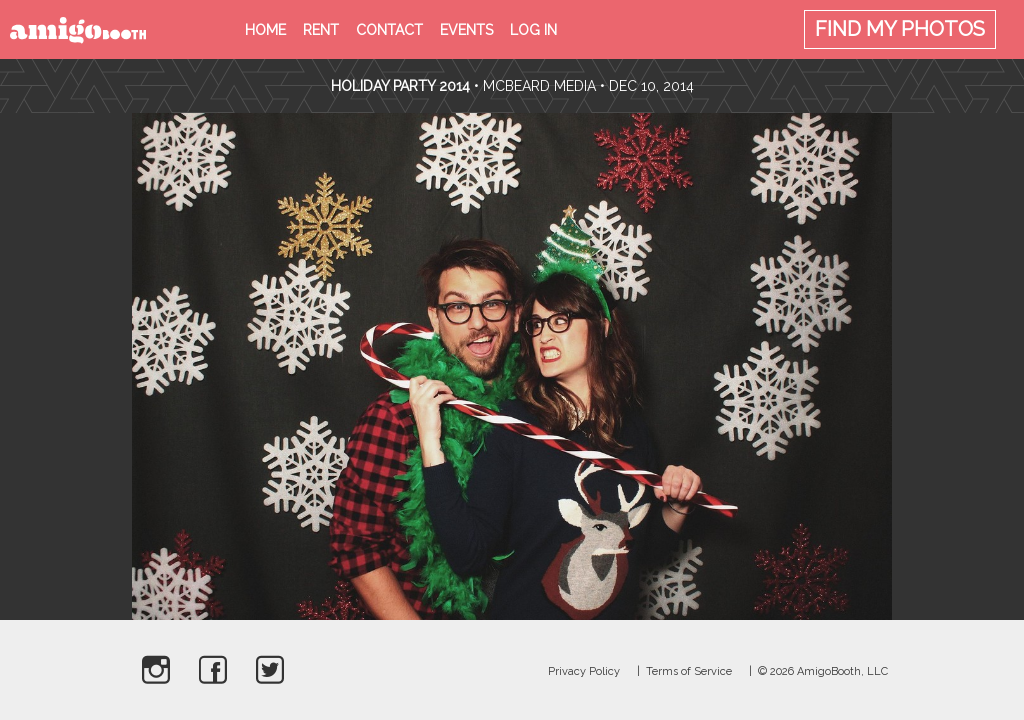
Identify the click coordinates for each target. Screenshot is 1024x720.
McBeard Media (539, 86)
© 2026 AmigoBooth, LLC (823, 671)
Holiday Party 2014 (400, 86)
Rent (321, 30)
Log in (533, 30)
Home (265, 30)
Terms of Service (689, 671)
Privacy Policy (584, 671)
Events (466, 30)
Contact (389, 30)
